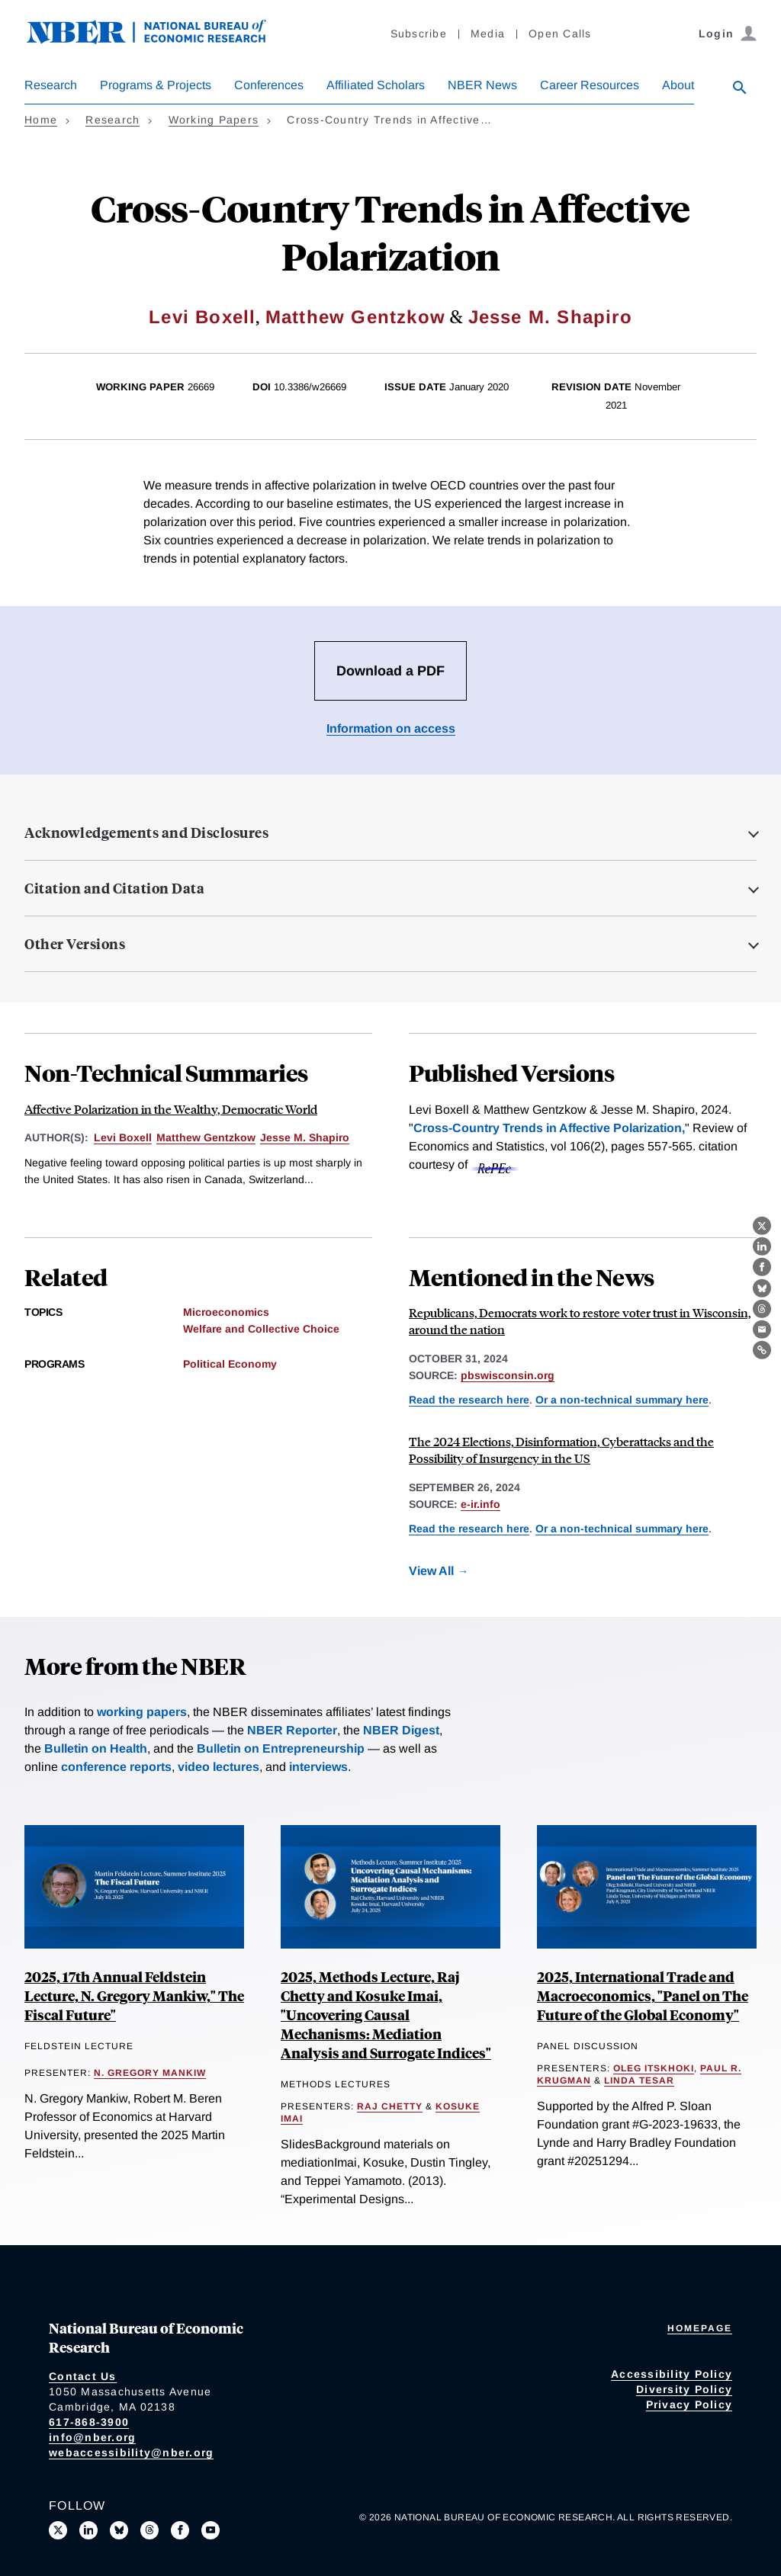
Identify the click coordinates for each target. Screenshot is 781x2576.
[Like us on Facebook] (180, 2530)
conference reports (116, 1766)
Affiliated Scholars (375, 85)
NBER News (482, 85)
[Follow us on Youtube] (210, 2530)
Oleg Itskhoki (653, 2068)
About (678, 85)
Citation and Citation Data (114, 888)
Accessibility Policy (671, 2374)
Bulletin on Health (95, 1748)
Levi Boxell (202, 316)
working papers (142, 1711)
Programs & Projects (155, 85)
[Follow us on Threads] (149, 2530)
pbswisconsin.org (507, 1375)
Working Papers (214, 120)
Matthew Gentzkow (355, 316)
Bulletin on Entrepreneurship (281, 1748)
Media (488, 33)
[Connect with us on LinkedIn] (88, 2530)
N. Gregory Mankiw (150, 2073)
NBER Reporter (292, 1730)
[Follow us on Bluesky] (119, 2530)
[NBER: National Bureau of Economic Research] (158, 40)
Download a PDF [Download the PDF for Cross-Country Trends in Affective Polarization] (390, 670)
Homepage (699, 2328)
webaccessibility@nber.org (131, 2452)
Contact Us (83, 2376)
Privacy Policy (689, 2404)
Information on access (390, 728)
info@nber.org (92, 2437)
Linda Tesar (639, 2080)
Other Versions (74, 944)
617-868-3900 (89, 2422)
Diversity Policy (684, 2389)
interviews (318, 1766)
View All (431, 1570)
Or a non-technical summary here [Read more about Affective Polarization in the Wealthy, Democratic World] (622, 1400)
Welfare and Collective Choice (261, 1329)
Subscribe (418, 33)
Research (50, 85)
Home (40, 120)
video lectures (218, 1766)
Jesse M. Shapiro (550, 316)
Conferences (269, 85)
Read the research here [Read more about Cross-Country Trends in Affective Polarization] (469, 1400)
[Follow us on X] (58, 2530)
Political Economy (230, 1364)
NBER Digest (401, 1730)
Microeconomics (226, 1312)
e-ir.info (480, 1504)
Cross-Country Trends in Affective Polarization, (549, 1127)
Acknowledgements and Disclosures (146, 832)
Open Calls (560, 33)
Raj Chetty (390, 2106)
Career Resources (589, 85)
